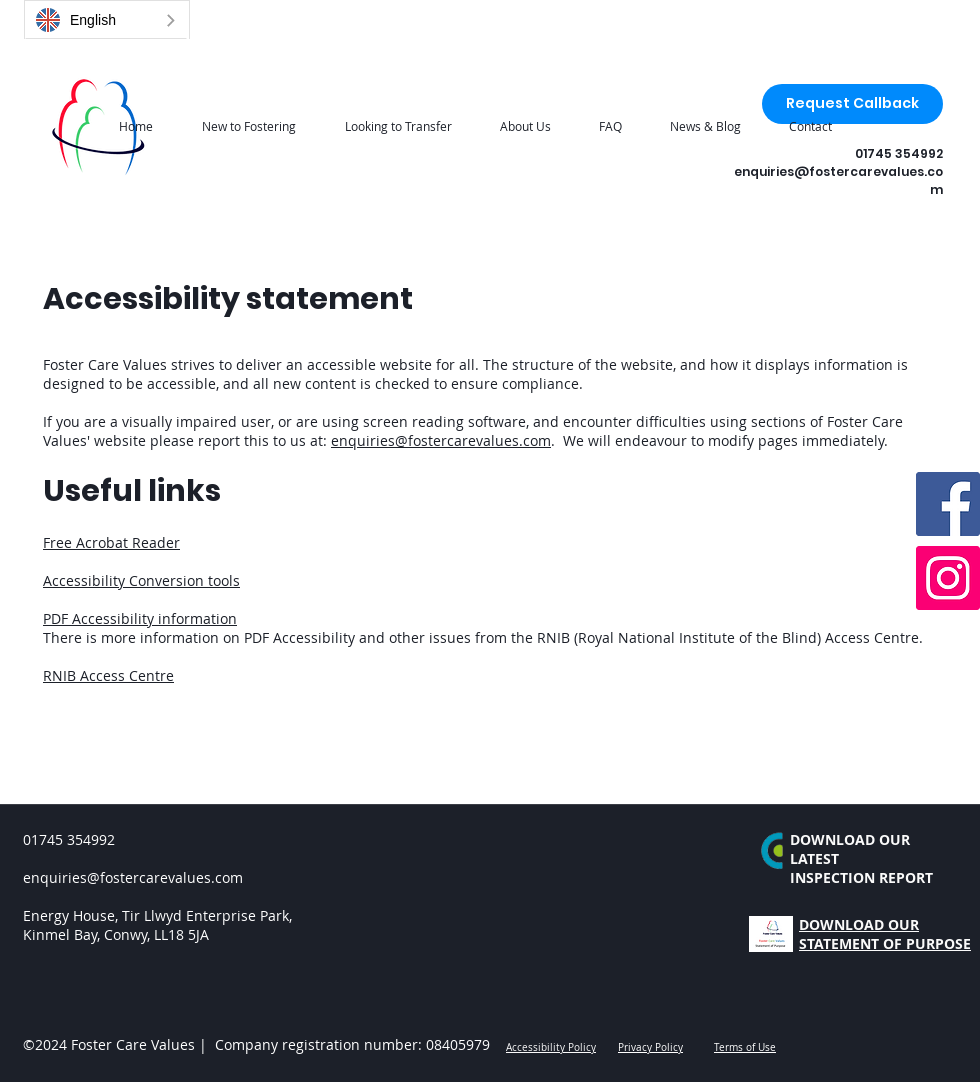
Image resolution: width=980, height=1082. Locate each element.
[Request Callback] (852, 104)
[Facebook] (948, 504)
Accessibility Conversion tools (141, 580)
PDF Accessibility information (140, 618)
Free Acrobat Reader (111, 542)
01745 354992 (899, 153)
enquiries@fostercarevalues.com (441, 440)
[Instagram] (948, 578)
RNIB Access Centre (108, 675)
